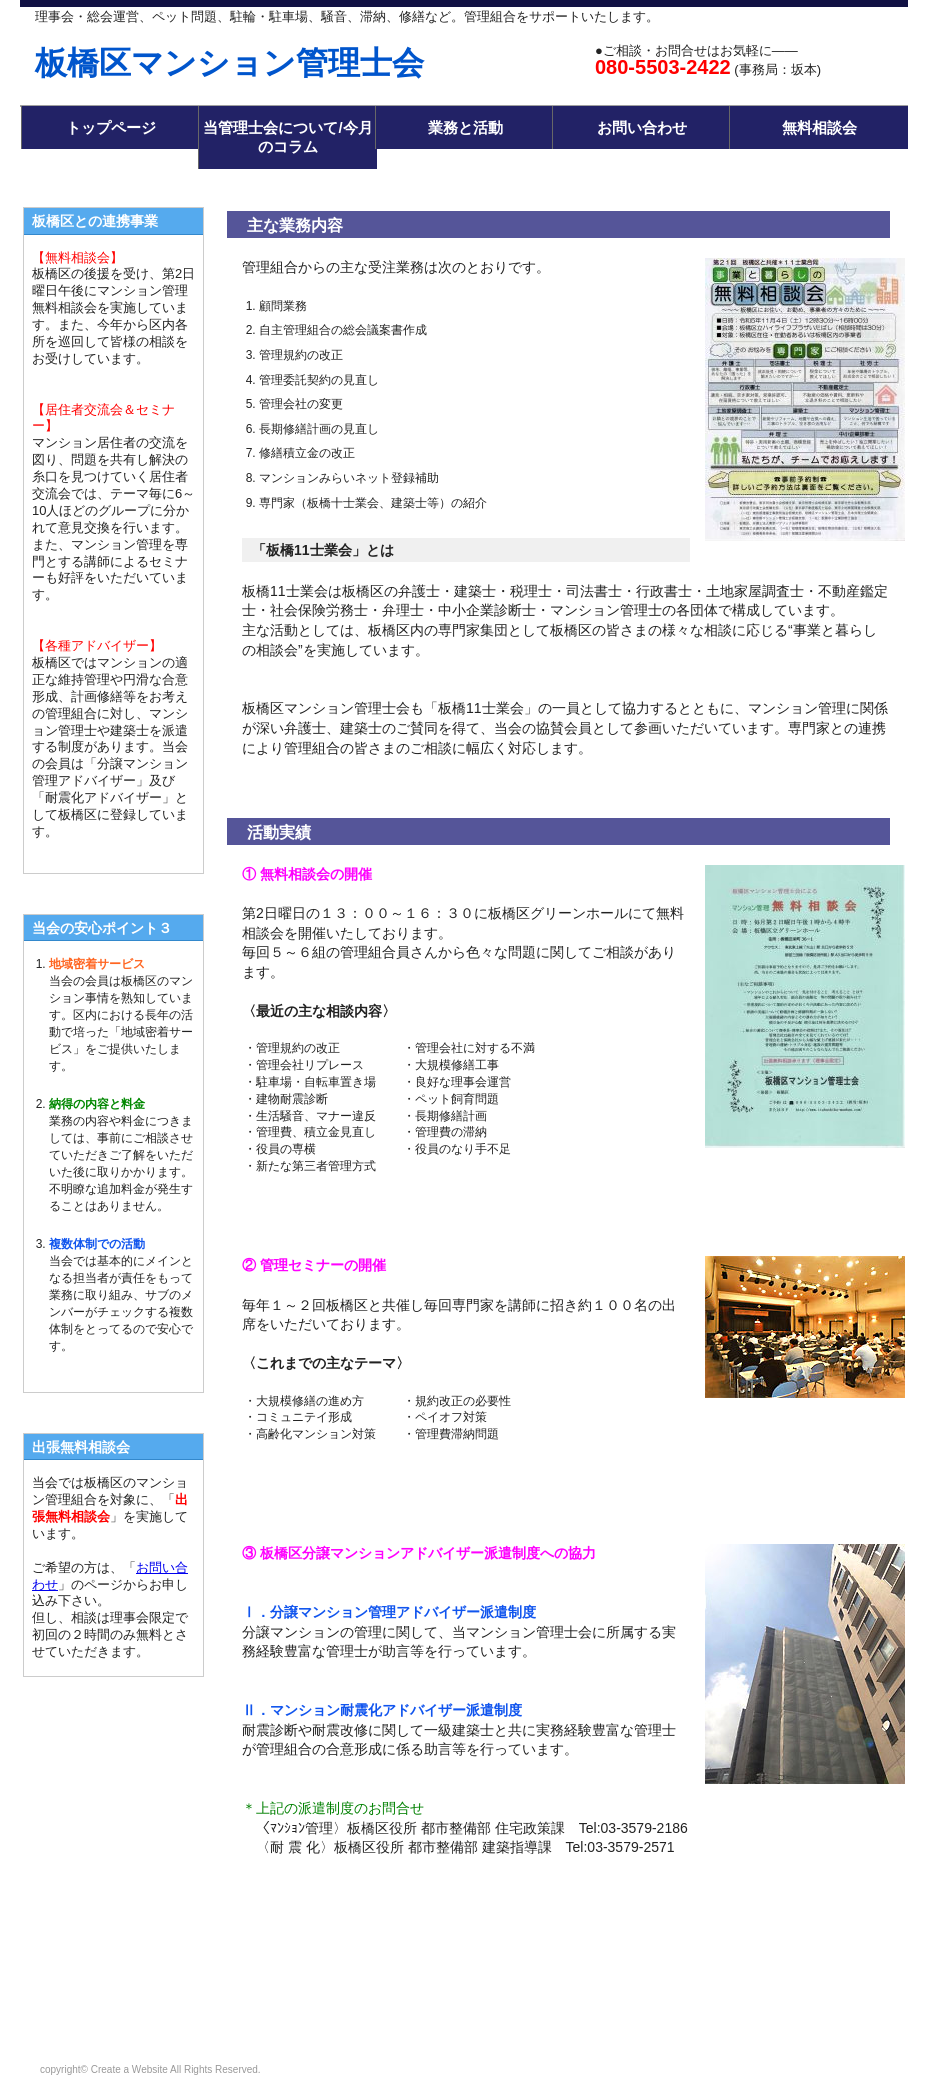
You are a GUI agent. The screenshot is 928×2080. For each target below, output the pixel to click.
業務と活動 (465, 127)
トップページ (111, 127)
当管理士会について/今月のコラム (287, 137)
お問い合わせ (642, 127)
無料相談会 (819, 127)
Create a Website (129, 2069)
